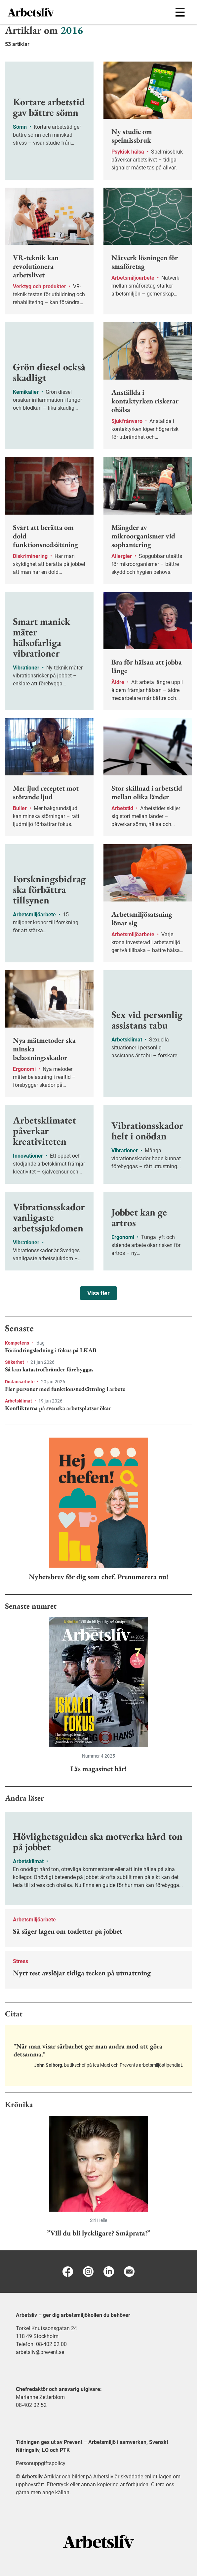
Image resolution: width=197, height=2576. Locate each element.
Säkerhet (15, 1362)
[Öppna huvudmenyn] (180, 12)
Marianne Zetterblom (40, 2397)
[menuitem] (53, 12)
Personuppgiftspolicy (40, 2463)
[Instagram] (88, 2271)
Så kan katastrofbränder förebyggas (49, 1369)
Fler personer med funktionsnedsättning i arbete (65, 1389)
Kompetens (17, 1343)
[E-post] (129, 2271)
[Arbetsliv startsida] (98, 2541)
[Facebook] (67, 2271)
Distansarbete (20, 1381)
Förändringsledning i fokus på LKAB (50, 1350)
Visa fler (98, 1293)
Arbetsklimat (19, 1400)
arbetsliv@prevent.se (40, 2352)
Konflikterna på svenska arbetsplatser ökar (58, 1408)
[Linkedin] (108, 2271)
